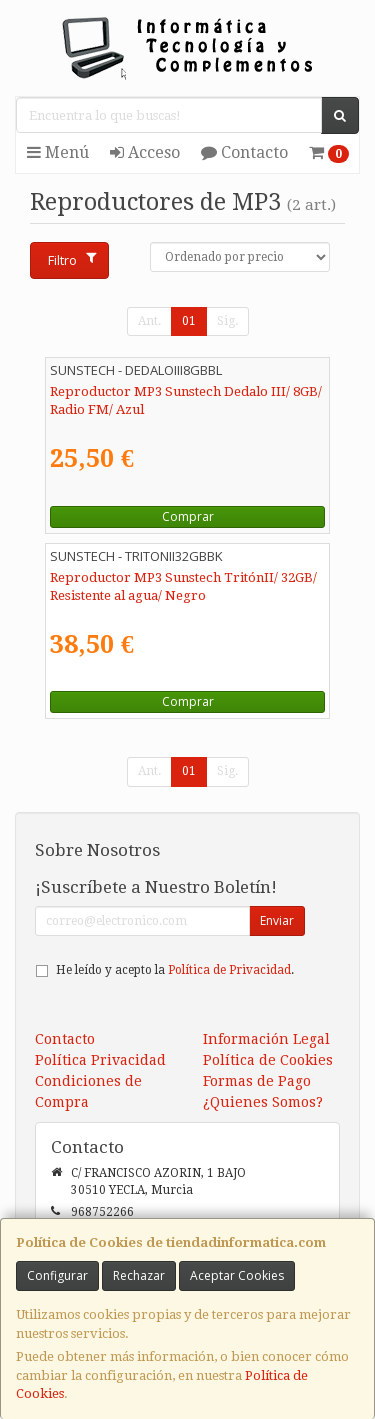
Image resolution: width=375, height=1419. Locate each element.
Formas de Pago (257, 1081)
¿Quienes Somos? (263, 1102)
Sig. (227, 321)
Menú (58, 152)
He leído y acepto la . (175, 970)
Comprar (188, 516)
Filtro (72, 260)
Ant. (149, 321)
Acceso (145, 152)
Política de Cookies (268, 1060)
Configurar (57, 1275)
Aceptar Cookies (237, 1275)
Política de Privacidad (229, 970)
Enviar (277, 920)
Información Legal (266, 1039)
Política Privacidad (100, 1060)
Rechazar (139, 1275)
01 (189, 321)
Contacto (244, 152)
